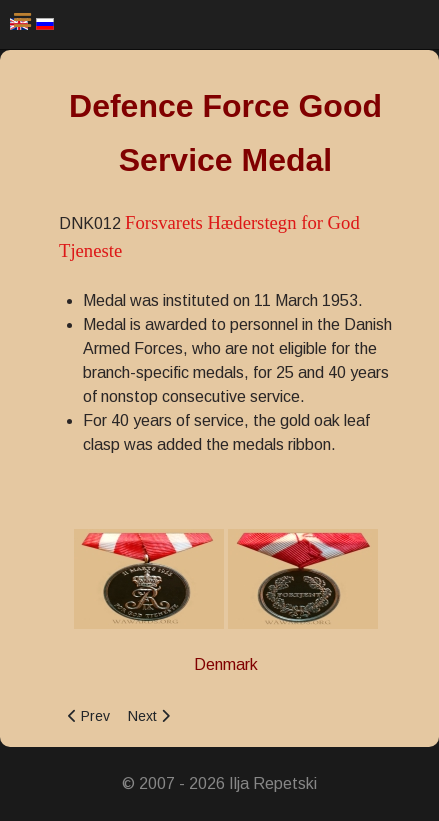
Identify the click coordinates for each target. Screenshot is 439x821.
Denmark (226, 664)
